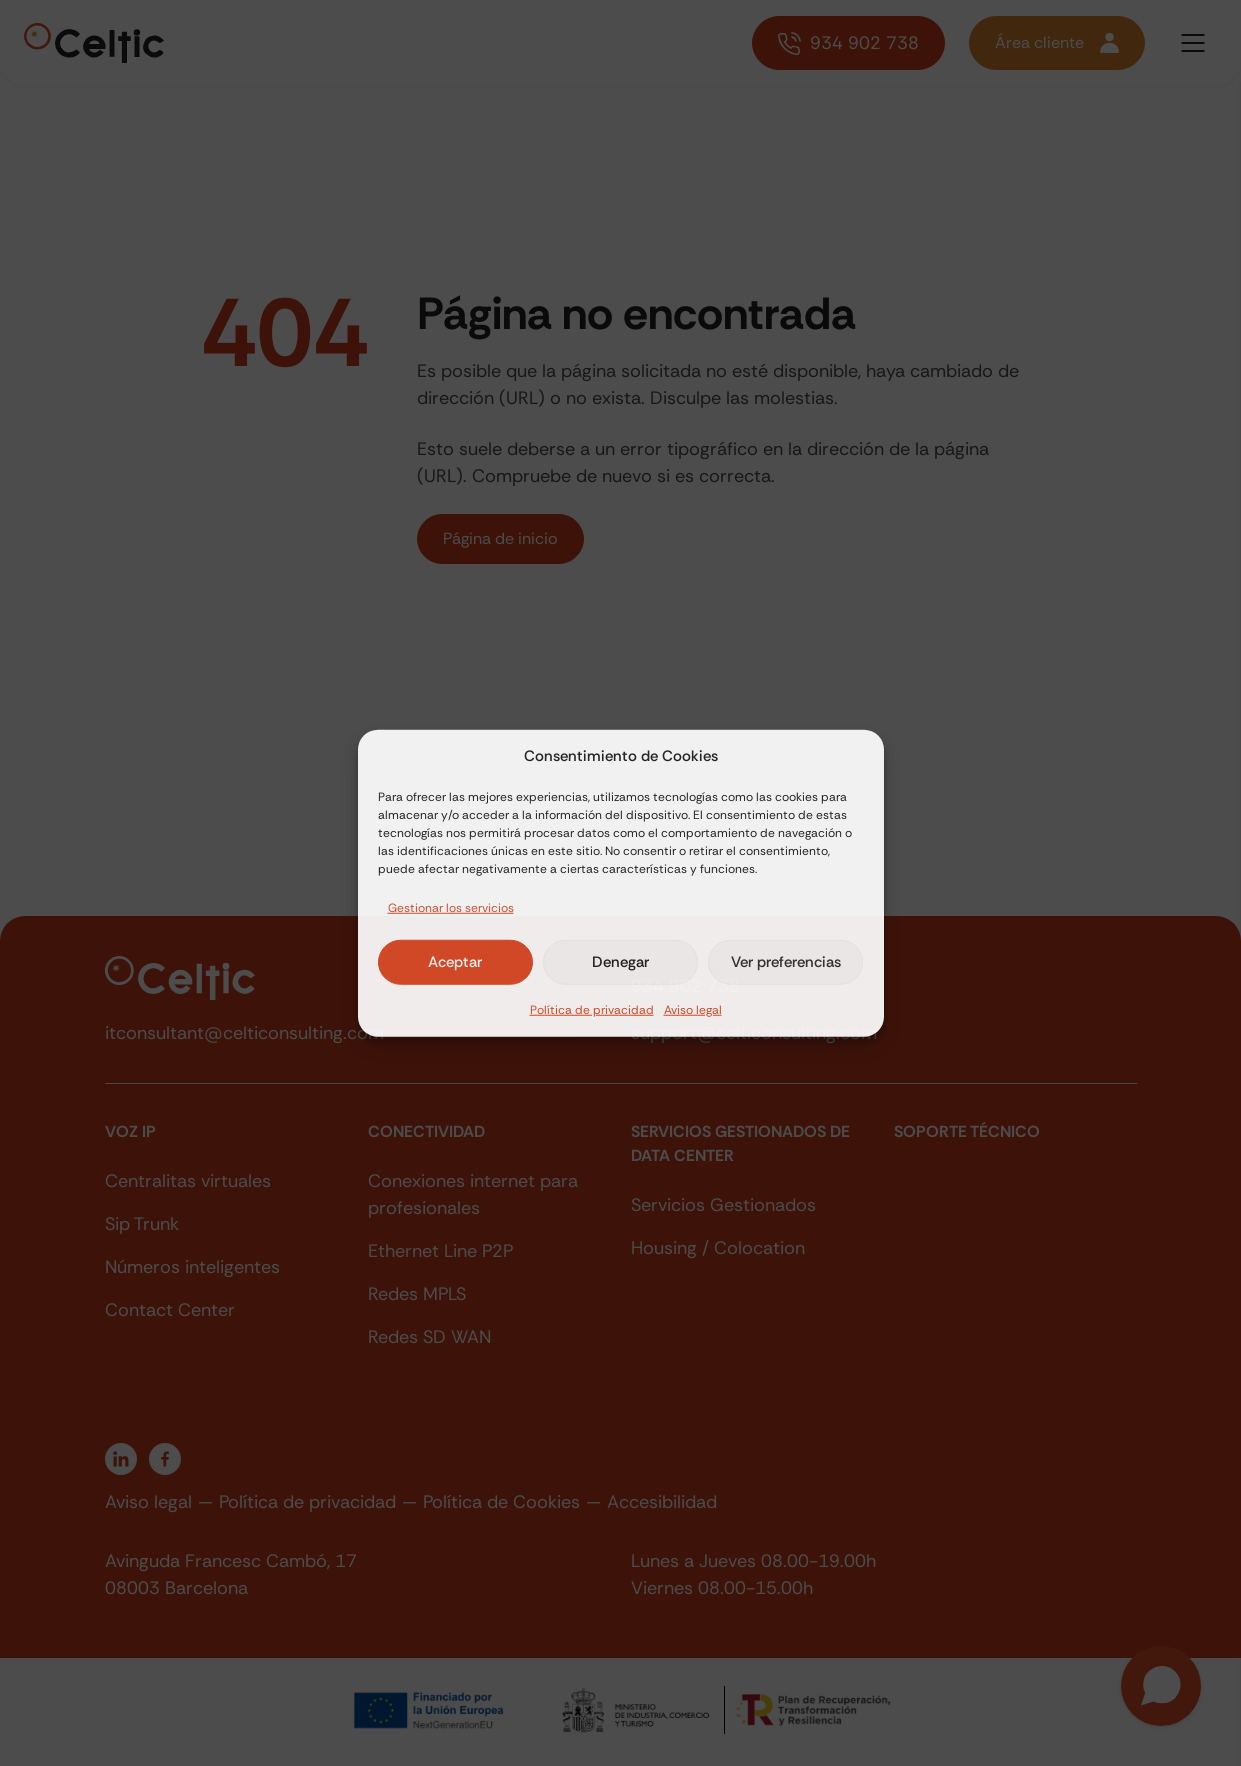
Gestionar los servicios (451, 907)
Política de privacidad (592, 1009)
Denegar (620, 962)
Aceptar (455, 962)
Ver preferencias (786, 962)
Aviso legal (693, 1009)
